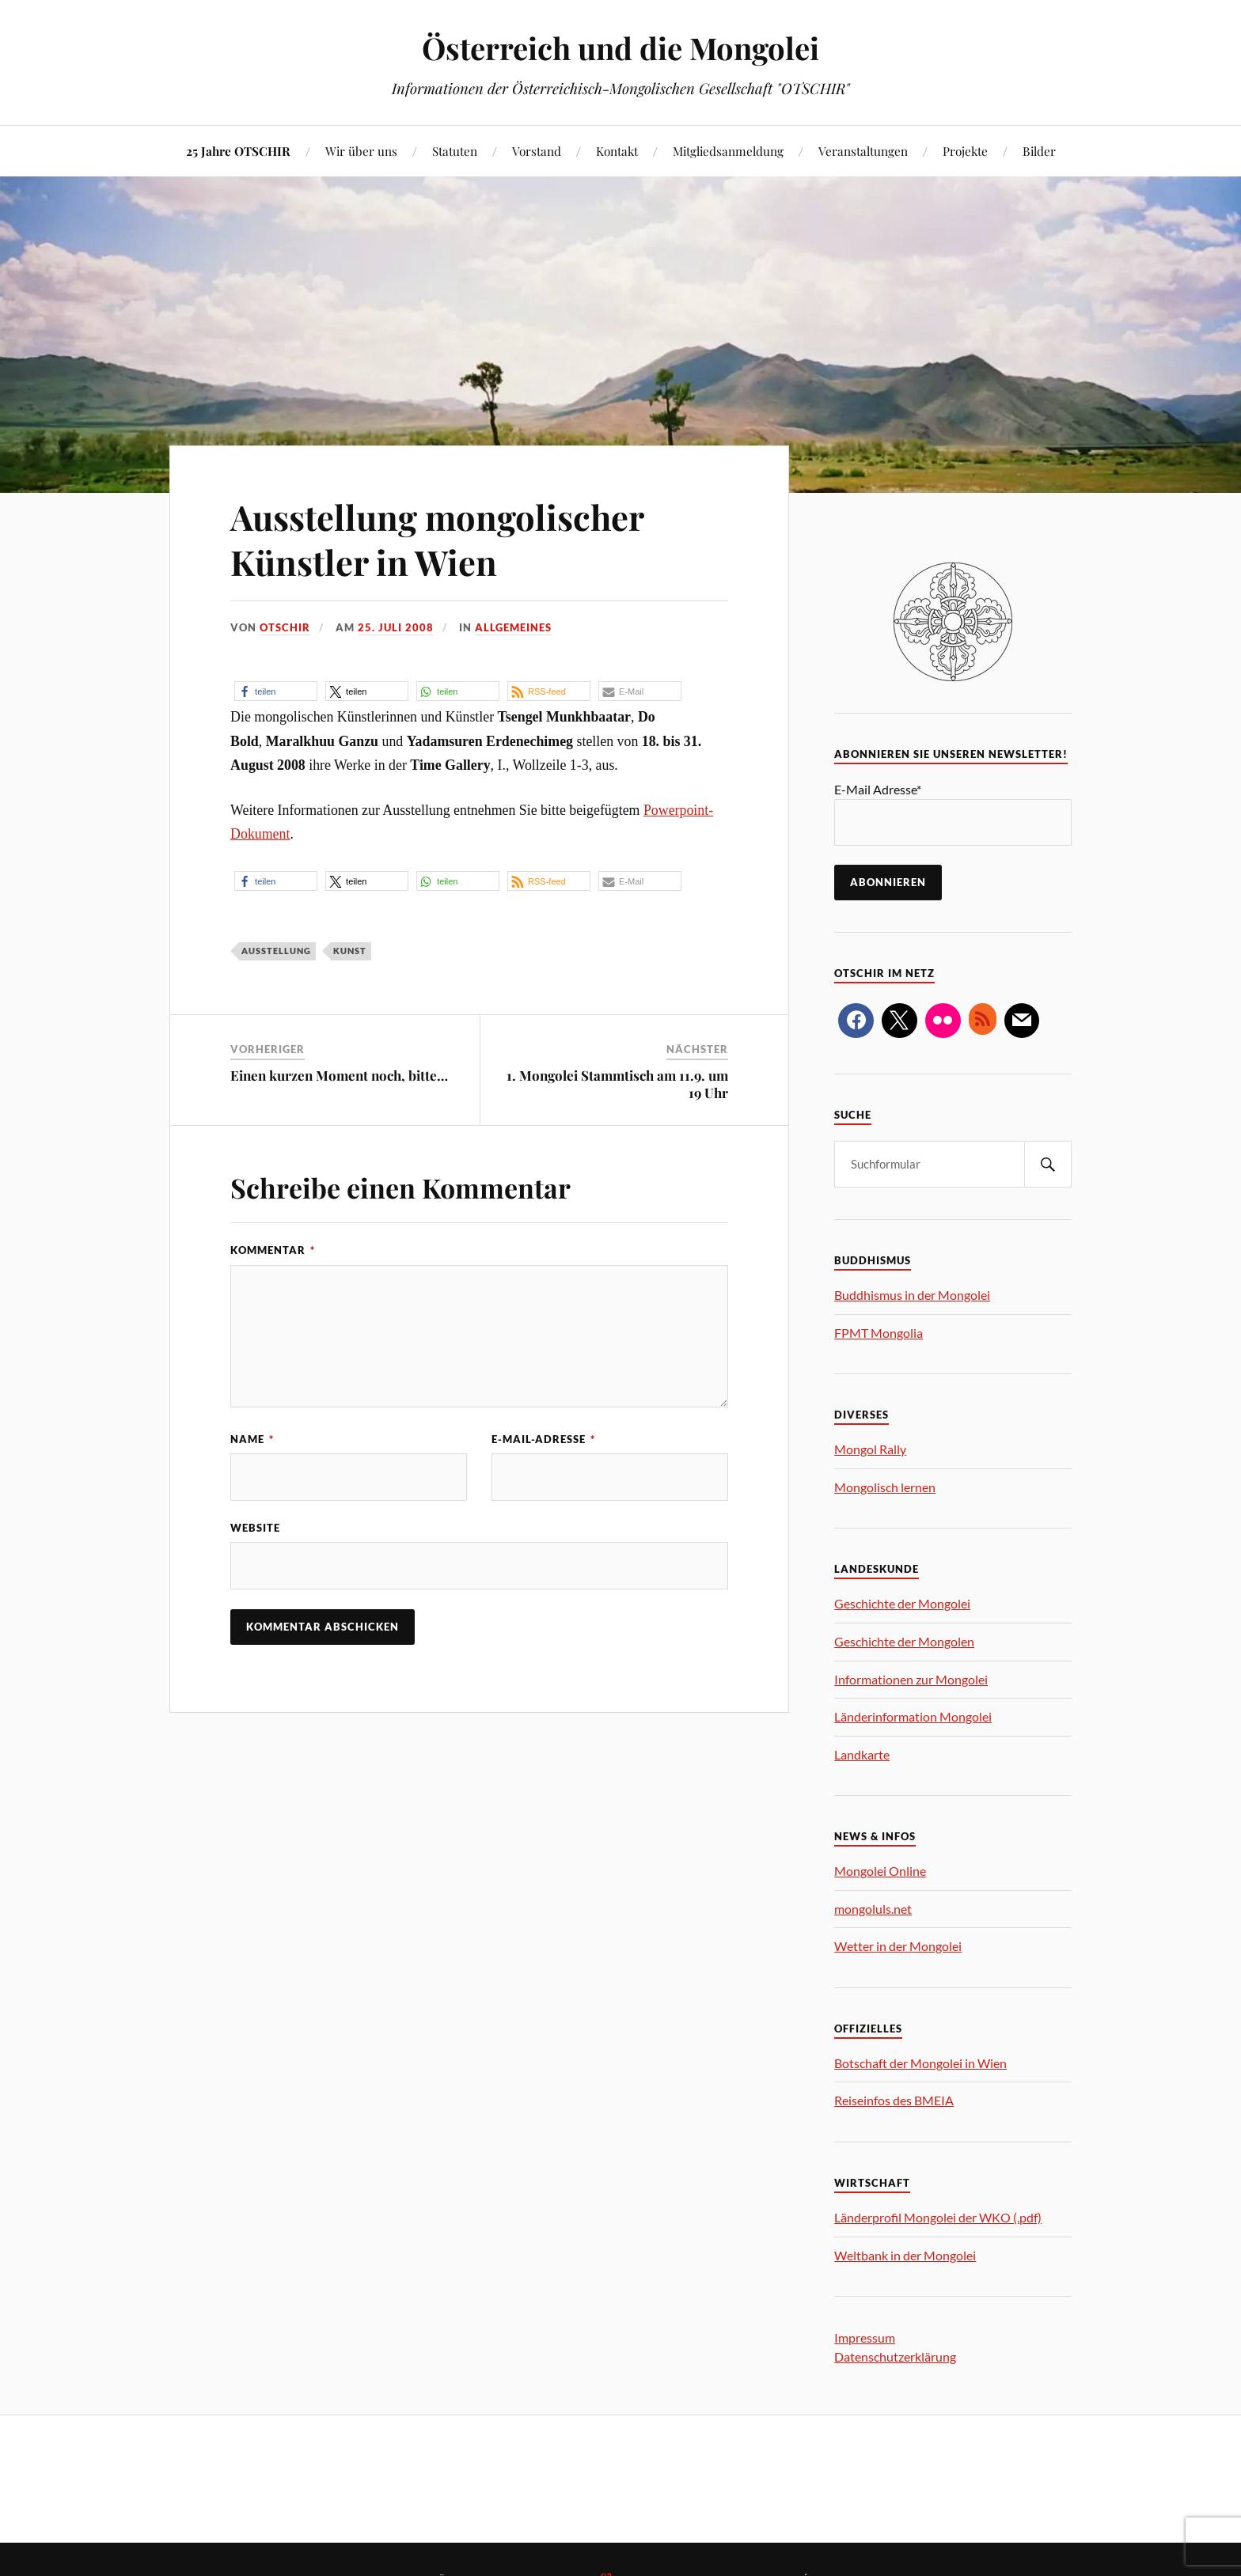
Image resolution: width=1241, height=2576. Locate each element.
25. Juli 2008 (396, 627)
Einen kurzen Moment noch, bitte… (339, 1075)
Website (255, 1527)
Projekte (965, 150)
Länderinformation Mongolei (913, 1716)
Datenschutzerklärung (895, 2356)
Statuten (454, 150)
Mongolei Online (880, 1870)
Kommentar (272, 1250)
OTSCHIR (285, 627)
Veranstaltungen (863, 150)
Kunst (349, 950)
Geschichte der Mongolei (902, 1603)
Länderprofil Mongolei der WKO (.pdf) (938, 2217)
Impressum (864, 2337)
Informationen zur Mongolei (911, 1679)
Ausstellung (276, 950)
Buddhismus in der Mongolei (912, 1294)
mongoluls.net (873, 1908)
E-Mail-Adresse (543, 1439)
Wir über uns (361, 150)
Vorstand (536, 150)
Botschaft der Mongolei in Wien (920, 2062)
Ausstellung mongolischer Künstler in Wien (439, 539)
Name (252, 1439)
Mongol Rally (870, 1449)
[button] (275, 691)
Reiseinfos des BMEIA (894, 2100)
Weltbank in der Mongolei (905, 2255)
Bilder (1039, 150)
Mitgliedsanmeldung (728, 150)
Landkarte (862, 1754)
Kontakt (617, 150)
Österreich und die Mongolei (620, 48)
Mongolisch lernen (884, 1486)
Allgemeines (513, 627)
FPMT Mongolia (878, 1332)
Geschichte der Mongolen (904, 1641)
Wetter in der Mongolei (898, 1945)
